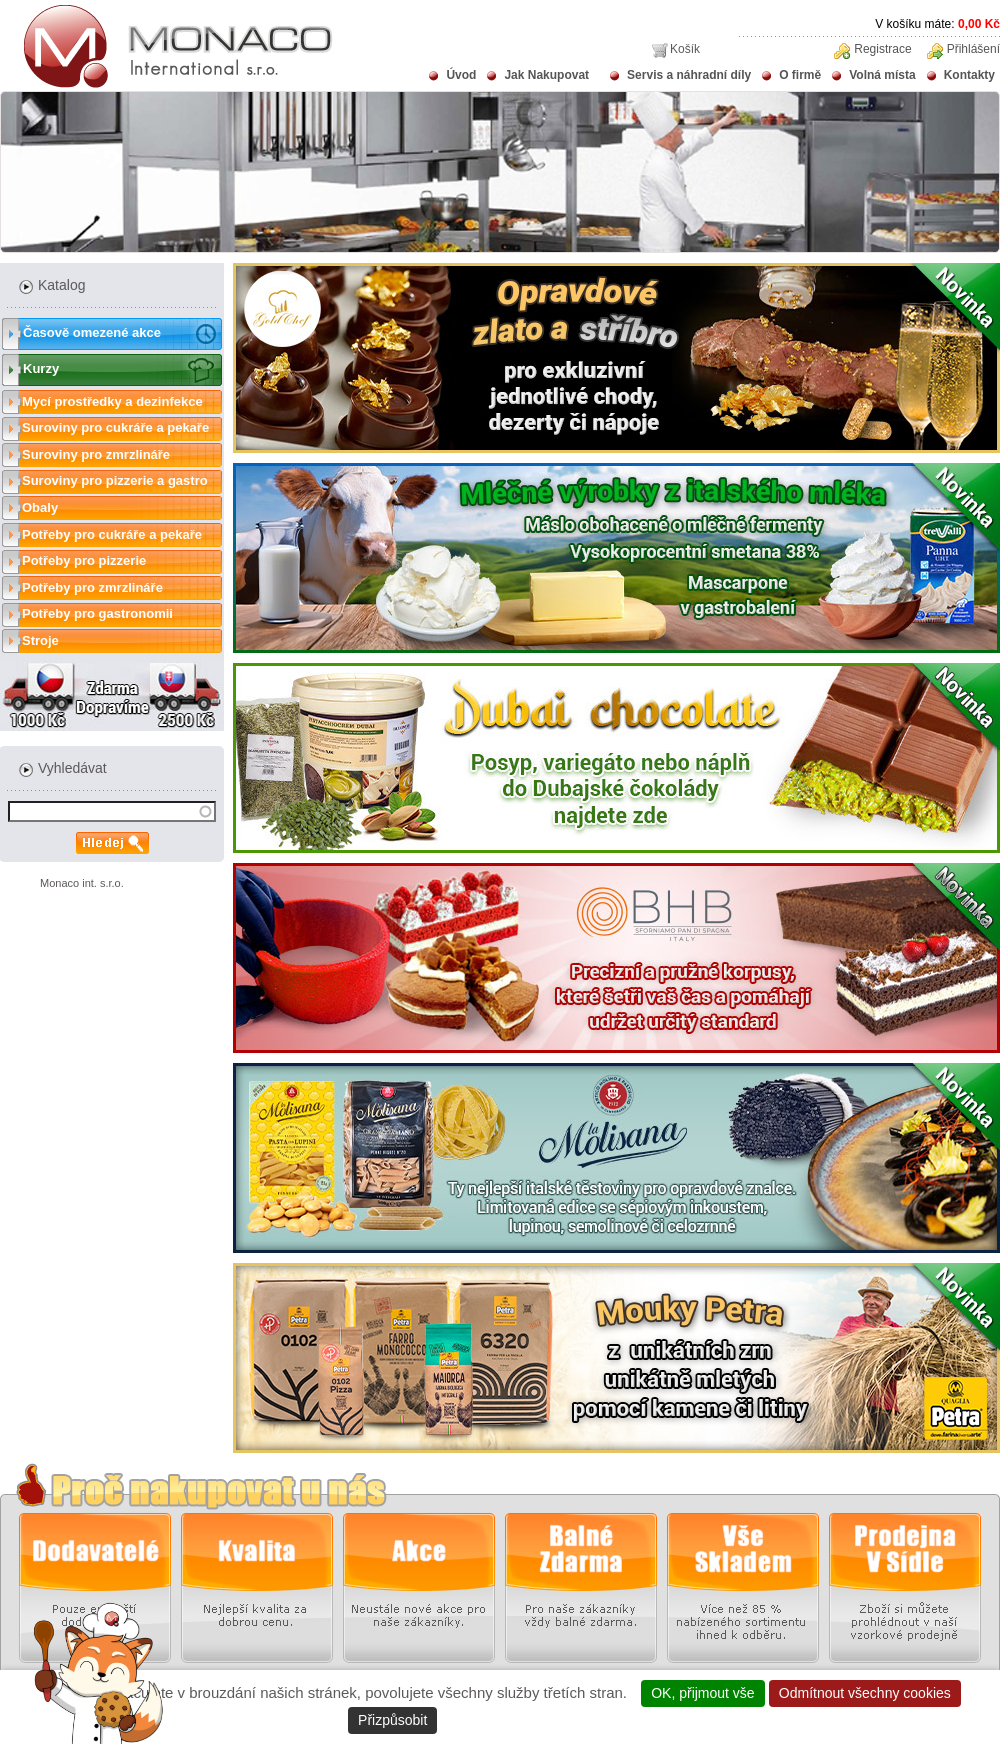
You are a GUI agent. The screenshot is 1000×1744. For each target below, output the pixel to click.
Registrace (882, 49)
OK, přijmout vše (702, 1693)
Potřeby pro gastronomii (97, 613)
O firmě (800, 75)
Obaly (40, 507)
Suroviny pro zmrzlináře (96, 454)
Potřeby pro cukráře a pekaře (112, 534)
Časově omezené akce (92, 332)
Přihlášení (973, 49)
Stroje (40, 640)
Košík (685, 49)
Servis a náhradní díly (689, 75)
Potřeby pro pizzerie (84, 560)
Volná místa (882, 75)
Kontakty (969, 75)
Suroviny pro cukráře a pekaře (115, 427)
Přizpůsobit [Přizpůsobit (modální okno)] (392, 1720)
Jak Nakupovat (546, 75)
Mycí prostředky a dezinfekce (112, 401)
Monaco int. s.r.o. (82, 883)
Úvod (461, 75)
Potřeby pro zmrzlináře (92, 587)
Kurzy (41, 368)
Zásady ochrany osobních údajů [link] (546, 1720)
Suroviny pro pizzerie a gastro (115, 480)
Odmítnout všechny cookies (865, 1693)
